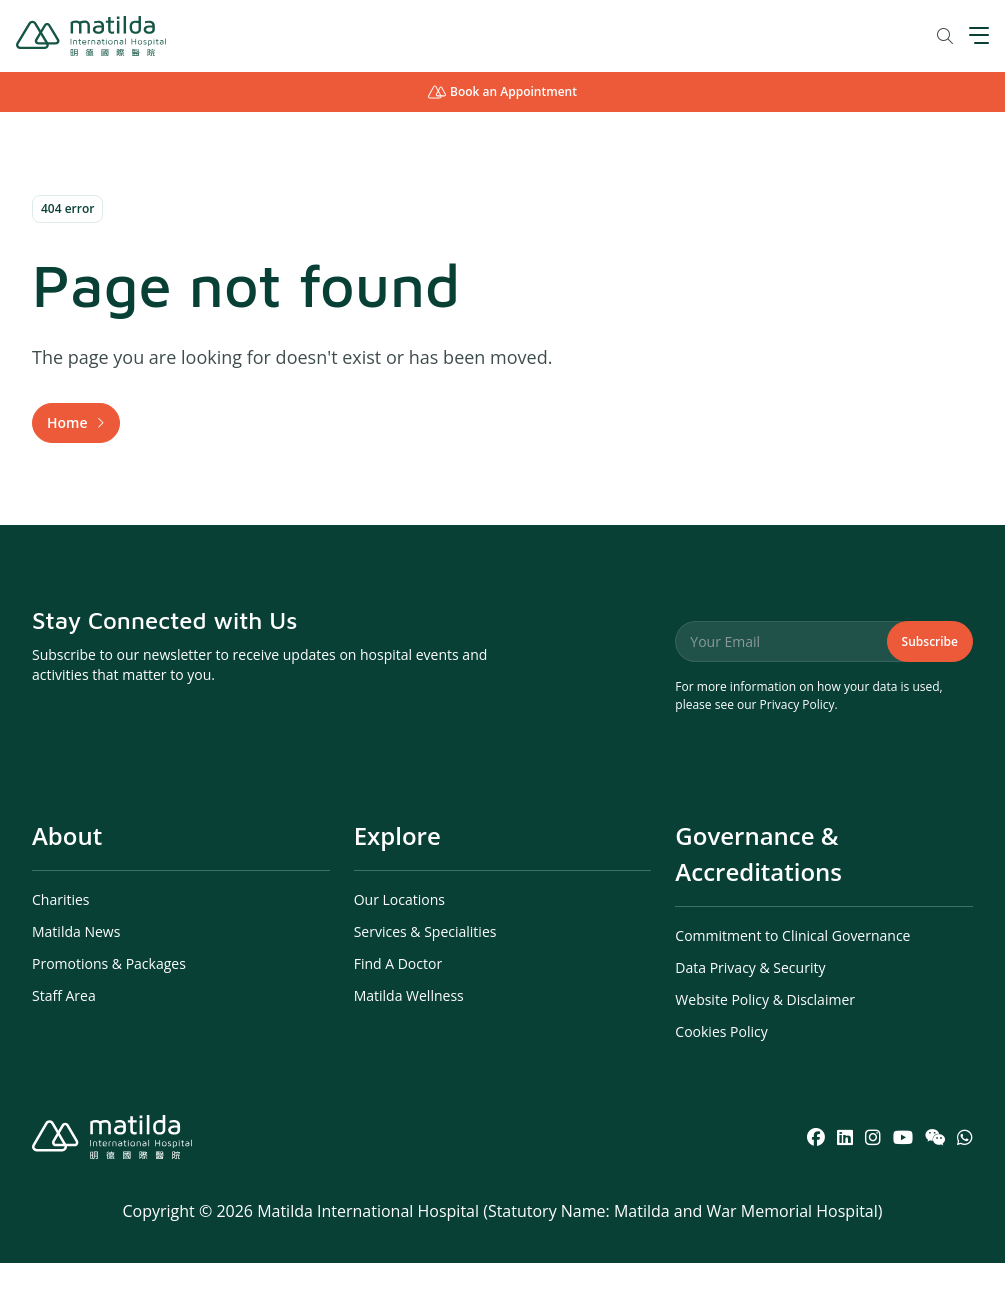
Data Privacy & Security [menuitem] (750, 994)
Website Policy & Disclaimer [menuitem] (765, 1026)
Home (67, 435)
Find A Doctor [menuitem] (398, 990)
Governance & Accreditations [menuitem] (758, 880)
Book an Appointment (502, 91)
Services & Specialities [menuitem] (425, 958)
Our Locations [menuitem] (399, 926)
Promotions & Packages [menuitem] (109, 990)
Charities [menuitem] (61, 926)
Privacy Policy (797, 731)
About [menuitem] (67, 862)
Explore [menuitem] (397, 862)
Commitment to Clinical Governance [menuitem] (792, 962)
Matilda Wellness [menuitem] (409, 1022)
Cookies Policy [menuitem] (721, 1058)
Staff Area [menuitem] (64, 1022)
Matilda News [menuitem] (76, 958)
